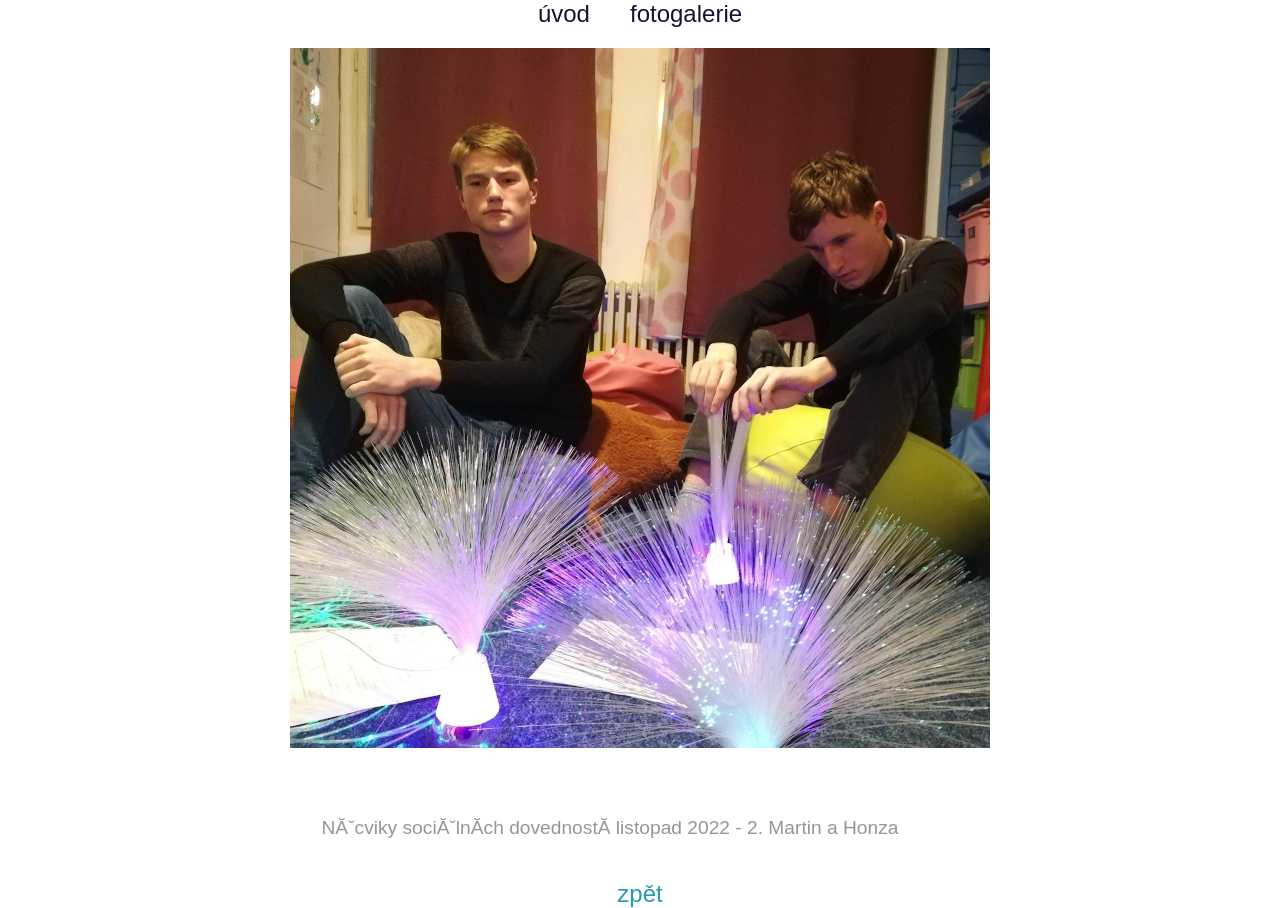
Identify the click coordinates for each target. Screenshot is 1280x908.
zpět (639, 893)
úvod (564, 13)
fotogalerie (686, 13)
